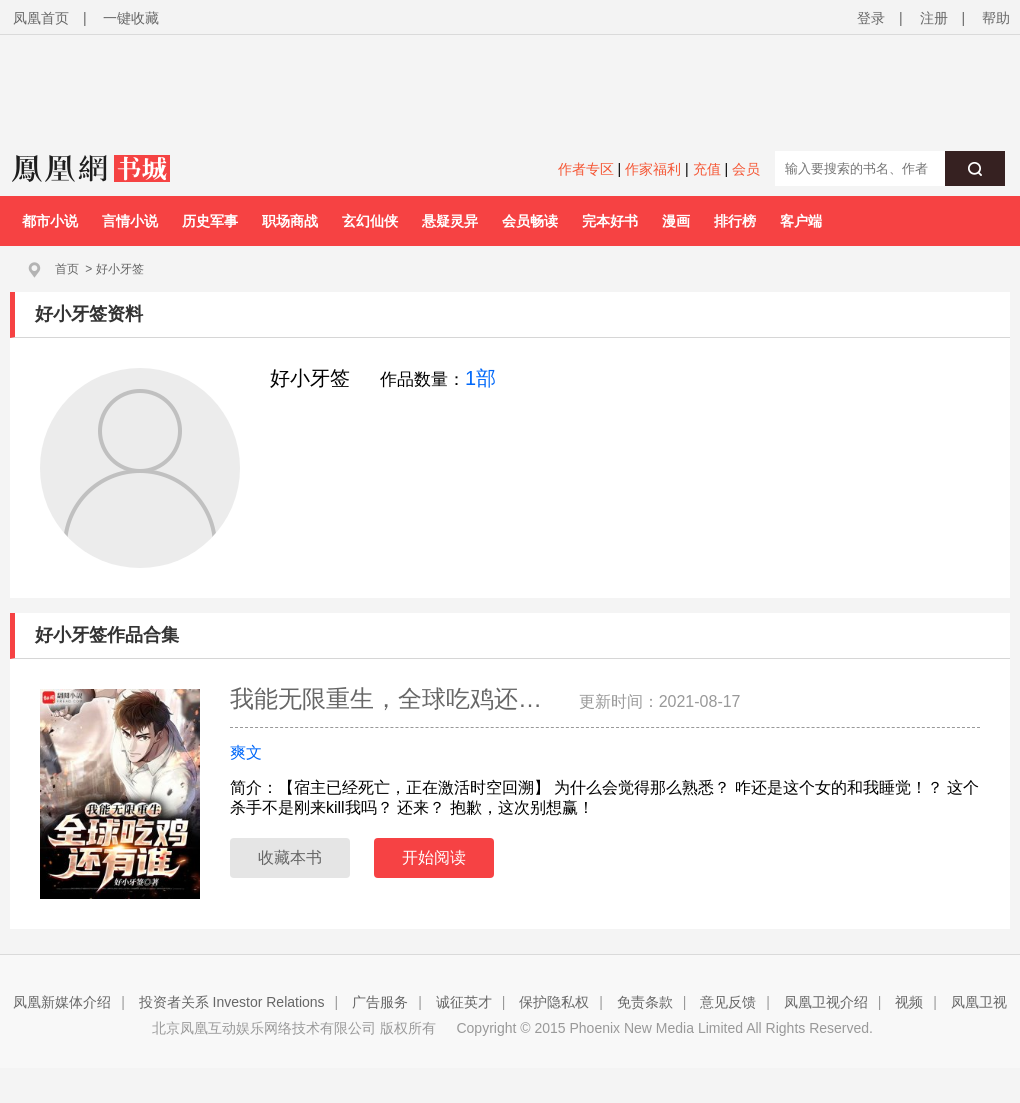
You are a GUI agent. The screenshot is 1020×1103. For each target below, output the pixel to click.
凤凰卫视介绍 (826, 1002)
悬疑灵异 (450, 221)
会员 (746, 169)
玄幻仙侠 (370, 221)
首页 (67, 269)
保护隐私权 (554, 1002)
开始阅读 (434, 857)
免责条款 (645, 1002)
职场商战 (290, 221)
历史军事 (210, 221)
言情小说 (130, 221)
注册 (934, 18)
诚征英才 (464, 1002)
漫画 (676, 221)
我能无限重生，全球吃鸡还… (389, 698)
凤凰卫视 (979, 1002)
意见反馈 (728, 1002)
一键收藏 (131, 18)
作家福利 (653, 169)
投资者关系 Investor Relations (232, 1002)
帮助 (996, 18)
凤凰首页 (41, 18)
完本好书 (610, 221)
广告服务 (380, 1002)
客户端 (801, 221)
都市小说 (50, 221)
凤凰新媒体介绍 (62, 1002)
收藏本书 (290, 857)
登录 (871, 18)
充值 (707, 169)
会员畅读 (530, 221)
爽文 (246, 752)
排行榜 (735, 221)
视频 (909, 1002)
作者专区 (586, 169)
